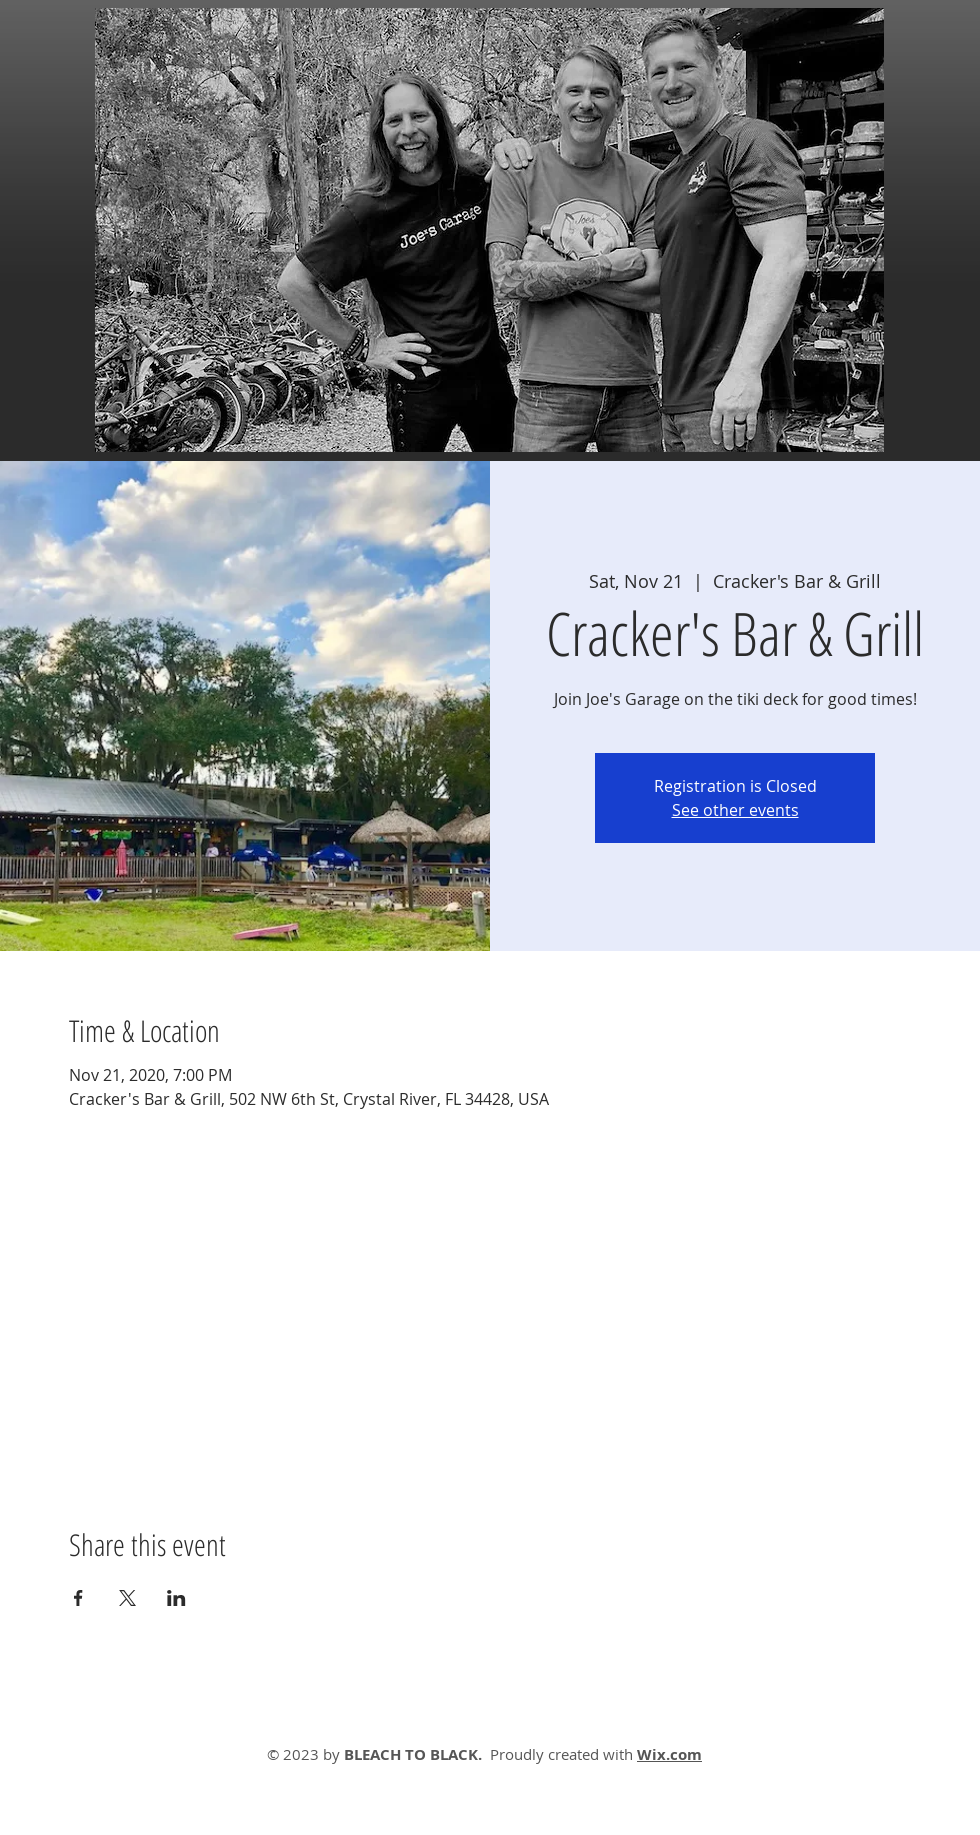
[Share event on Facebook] (78, 1598)
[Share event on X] (127, 1598)
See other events (735, 810)
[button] (489, 230)
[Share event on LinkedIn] (176, 1598)
